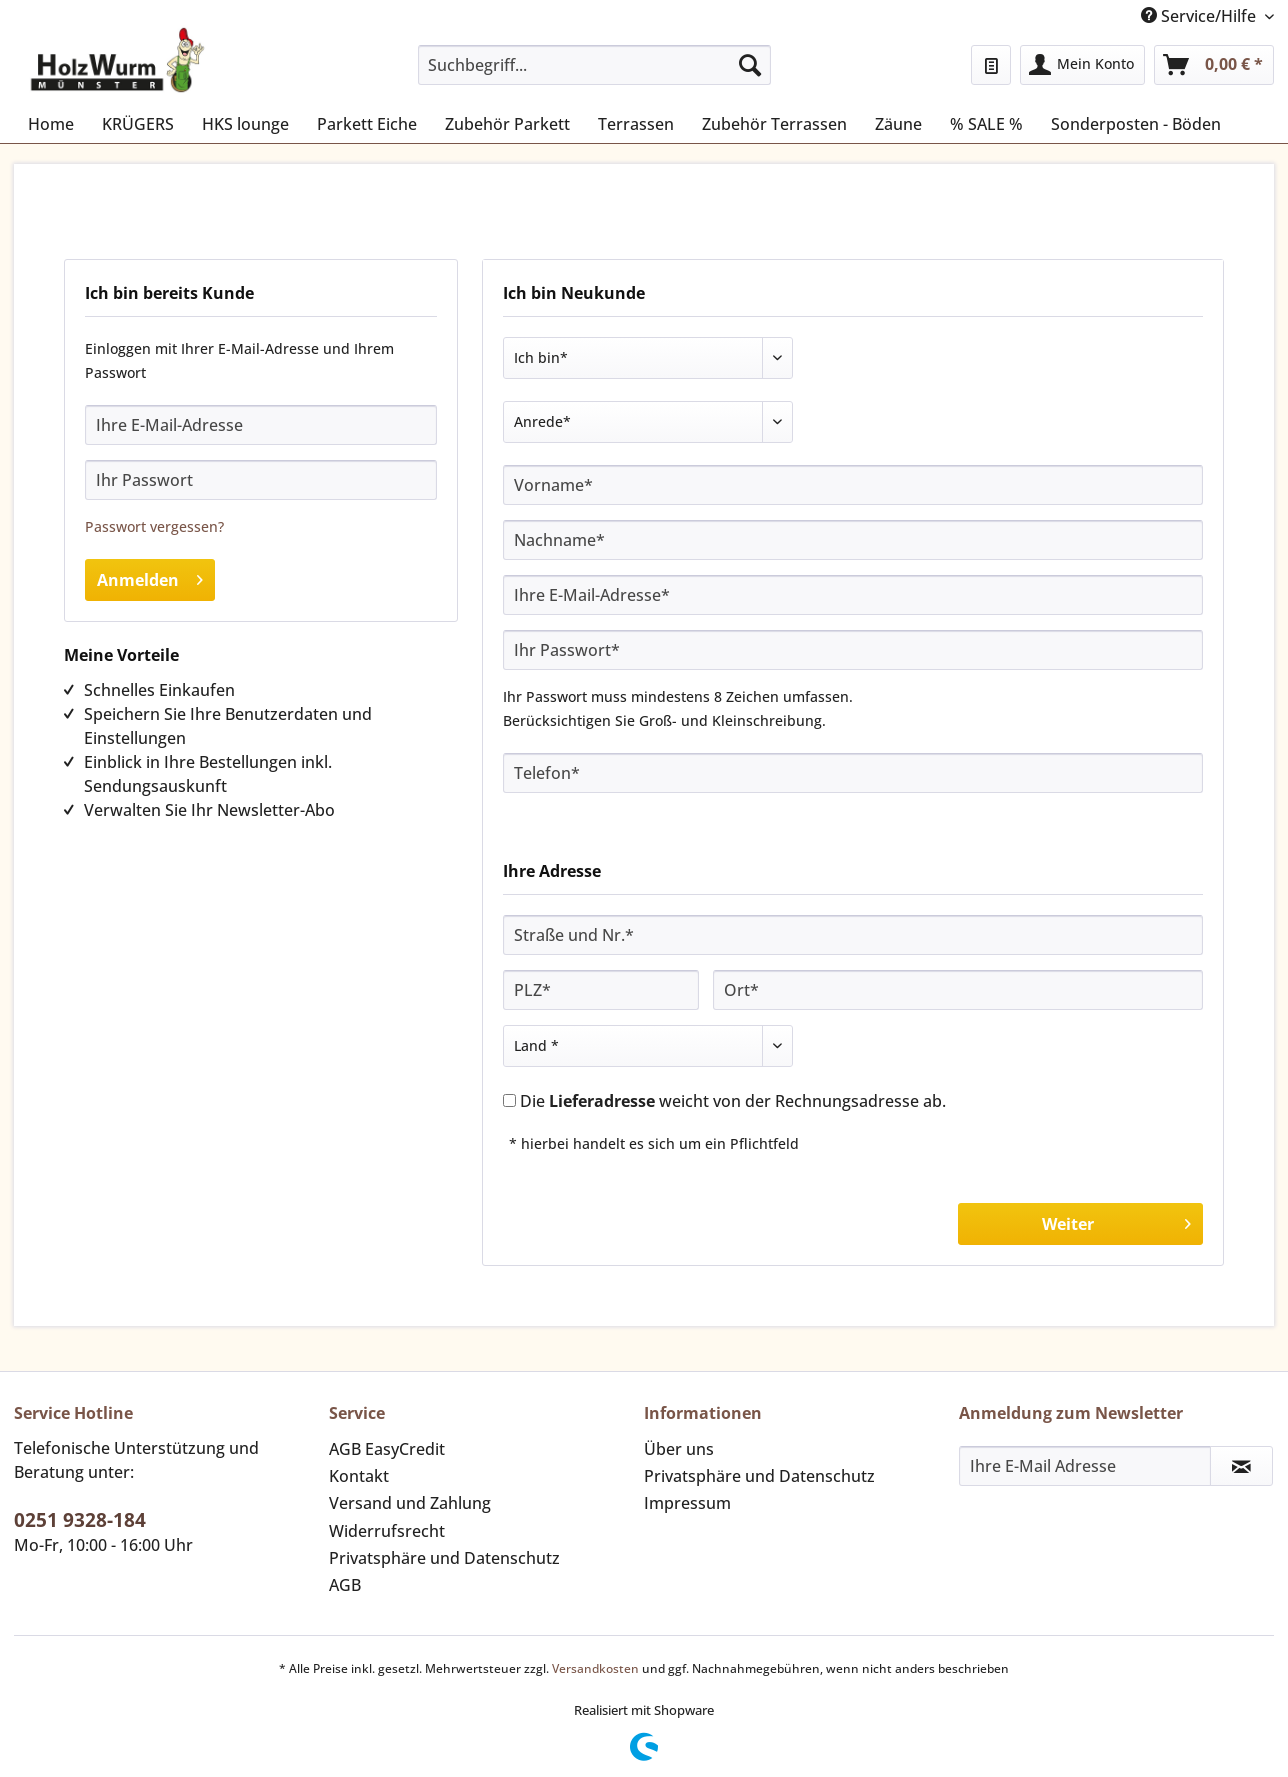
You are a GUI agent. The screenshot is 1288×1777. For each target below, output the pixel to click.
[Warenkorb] (1214, 65)
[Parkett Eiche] (367, 124)
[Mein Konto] (1082, 65)
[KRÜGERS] (138, 124)
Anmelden (150, 577)
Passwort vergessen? (154, 526)
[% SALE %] (986, 124)
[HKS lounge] (245, 124)
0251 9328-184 (80, 1520)
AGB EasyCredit (387, 1449)
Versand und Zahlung (410, 1503)
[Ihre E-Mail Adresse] (1085, 1466)
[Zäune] (898, 124)
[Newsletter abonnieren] (1241, 1466)
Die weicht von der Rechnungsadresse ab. (733, 1101)
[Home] (51, 124)
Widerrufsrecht (387, 1531)
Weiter (1116, 1221)
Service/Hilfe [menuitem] (1200, 16)
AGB (345, 1585)
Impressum (687, 1503)
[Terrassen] (636, 124)
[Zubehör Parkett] (507, 124)
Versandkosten (595, 1668)
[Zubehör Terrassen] (774, 124)
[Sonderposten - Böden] (1136, 124)
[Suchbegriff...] (594, 65)
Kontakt (359, 1476)
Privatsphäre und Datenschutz (444, 1558)
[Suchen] (750, 65)
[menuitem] (594, 74)
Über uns (679, 1449)
